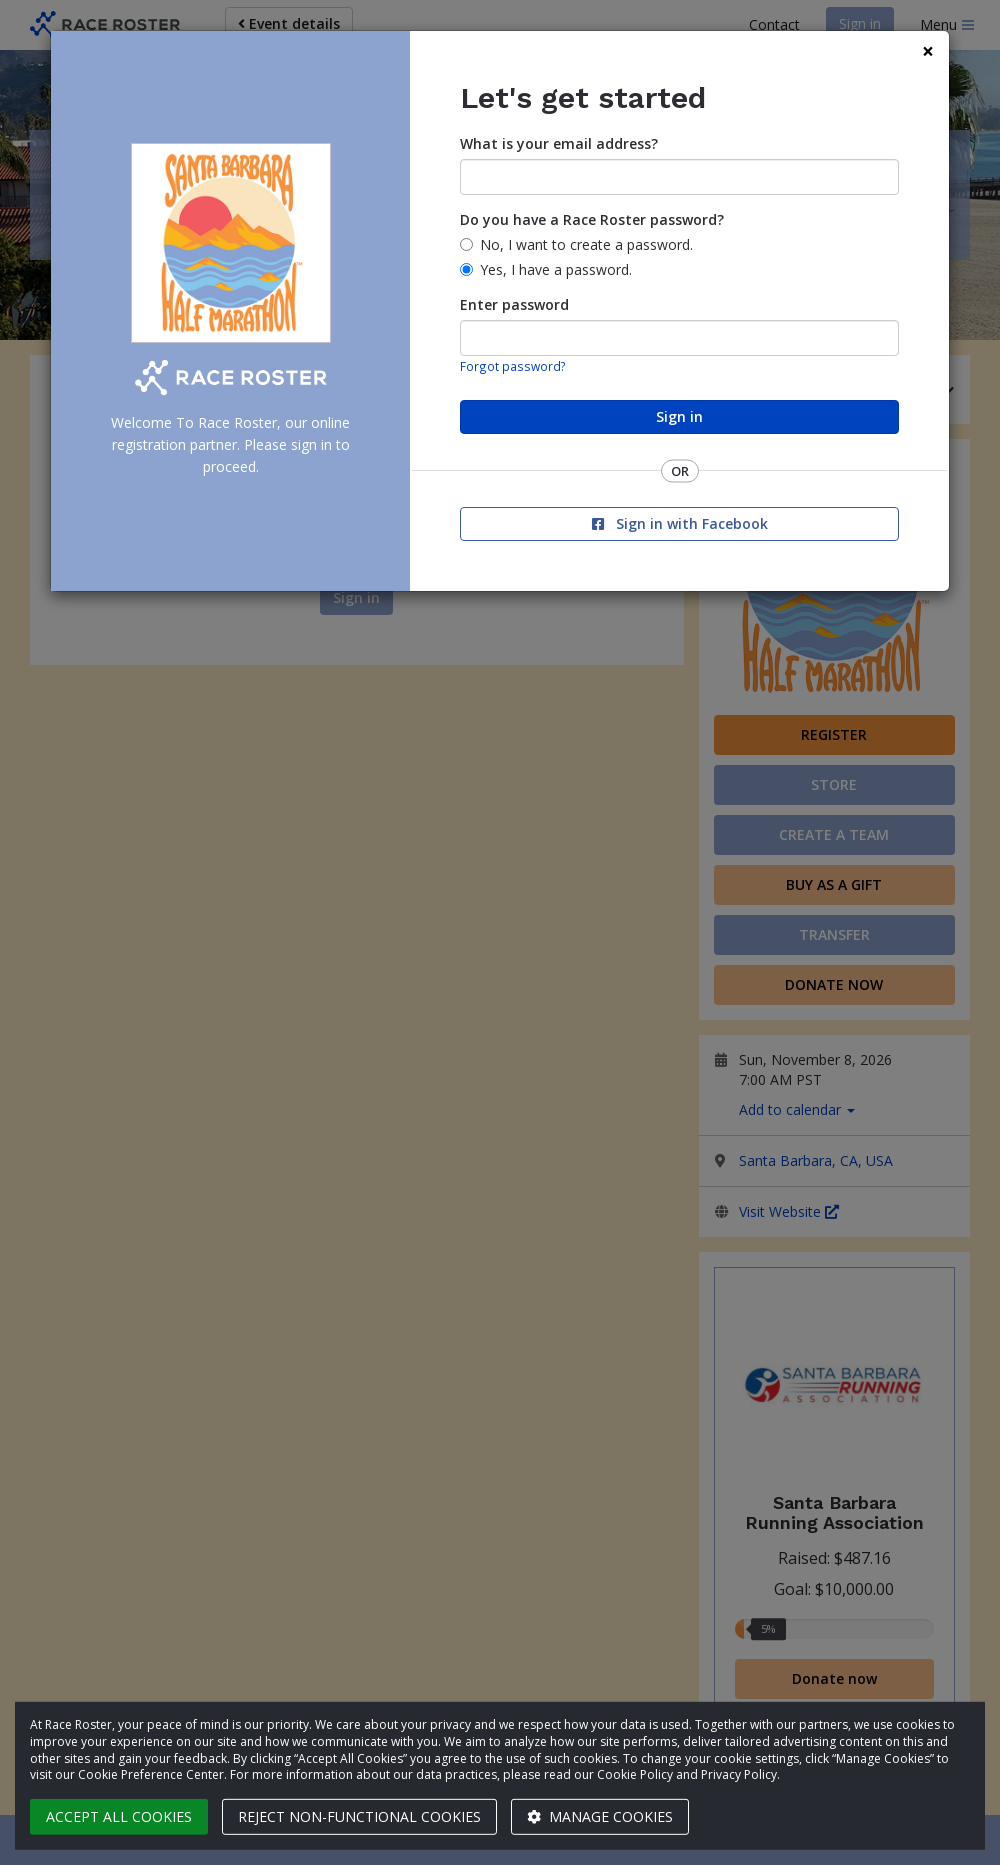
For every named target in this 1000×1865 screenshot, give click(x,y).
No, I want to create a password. (586, 244)
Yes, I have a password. (556, 269)
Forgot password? (513, 366)
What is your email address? (559, 143)
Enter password (514, 304)
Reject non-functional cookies (359, 1816)
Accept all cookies (119, 1816)
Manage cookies (600, 1816)
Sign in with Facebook (680, 523)
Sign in (679, 416)
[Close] (928, 51)
